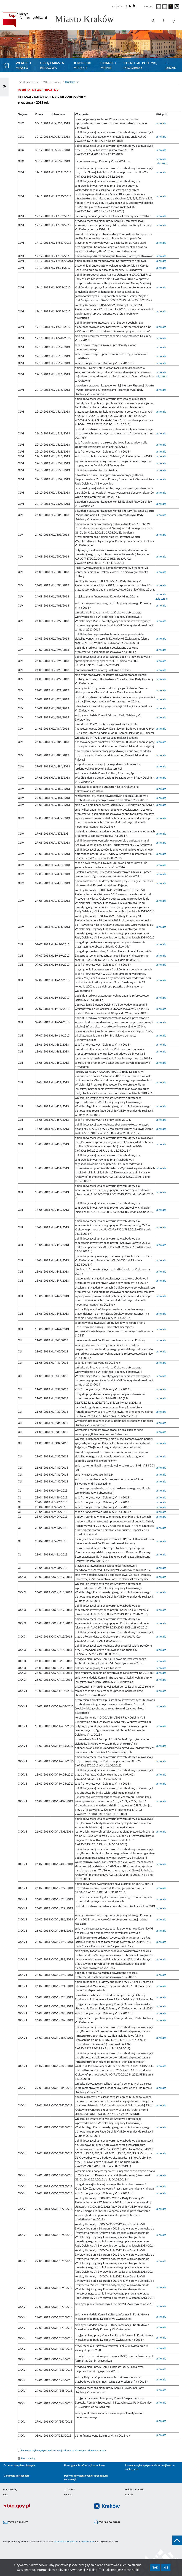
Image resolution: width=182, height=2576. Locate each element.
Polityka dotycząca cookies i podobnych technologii (86, 2478)
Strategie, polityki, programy (140, 66)
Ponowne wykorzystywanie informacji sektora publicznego (150, 2467)
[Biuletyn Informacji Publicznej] (45, 2508)
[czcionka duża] (137, 6)
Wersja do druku (107, 2522)
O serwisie (69, 2489)
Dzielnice (70, 82)
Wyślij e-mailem (15, 2522)
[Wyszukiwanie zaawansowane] (152, 20)
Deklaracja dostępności (16, 2476)
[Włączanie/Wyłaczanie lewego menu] (4, 87)
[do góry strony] (177, 2540)
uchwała (161, 123)
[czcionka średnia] (129, 6)
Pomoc (68, 2494)
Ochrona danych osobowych (19, 2465)
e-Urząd (170, 66)
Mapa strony (10, 2489)
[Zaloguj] (174, 21)
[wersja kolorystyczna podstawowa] (158, 6)
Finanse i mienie (108, 66)
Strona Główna (31, 82)
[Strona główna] (8, 66)
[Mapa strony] (163, 21)
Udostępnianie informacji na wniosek (84, 2465)
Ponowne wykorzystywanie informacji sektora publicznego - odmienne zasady (63, 2450)
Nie (166, 2567)
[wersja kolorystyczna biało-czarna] (164, 6)
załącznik (161, 376)
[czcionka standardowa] (126, 6)
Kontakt (129, 2494)
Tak (155, 2567)
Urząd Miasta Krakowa (52, 66)
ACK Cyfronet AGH (85, 2541)
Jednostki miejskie (82, 66)
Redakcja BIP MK (134, 2489)
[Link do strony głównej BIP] (63, 20)
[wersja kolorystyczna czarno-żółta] (170, 6)
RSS (5, 2494)
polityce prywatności (70, 2570)
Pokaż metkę (28, 2458)
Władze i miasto (23, 66)
